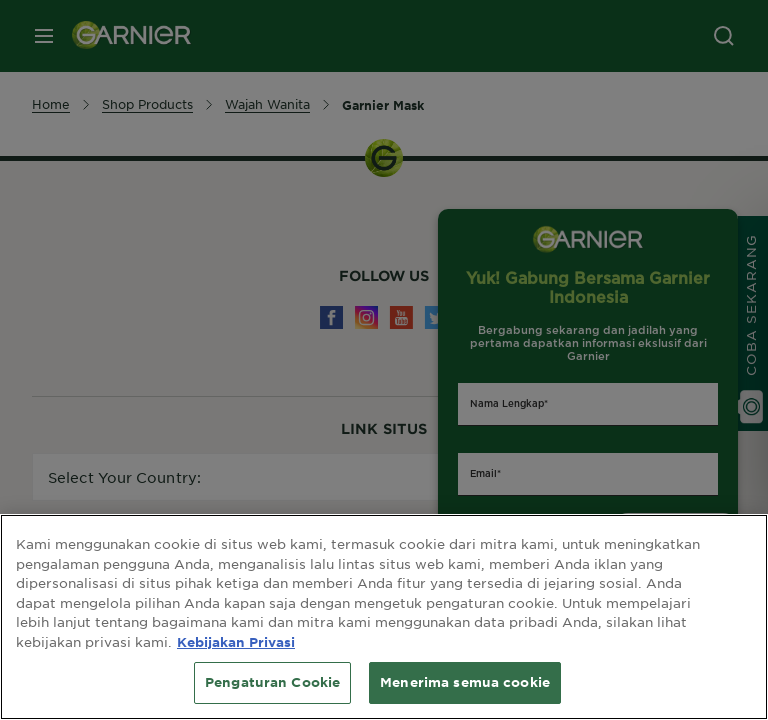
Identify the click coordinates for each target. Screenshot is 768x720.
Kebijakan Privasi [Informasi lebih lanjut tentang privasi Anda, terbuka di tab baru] (236, 642)
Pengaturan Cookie (272, 682)
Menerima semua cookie (465, 682)
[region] (384, 617)
